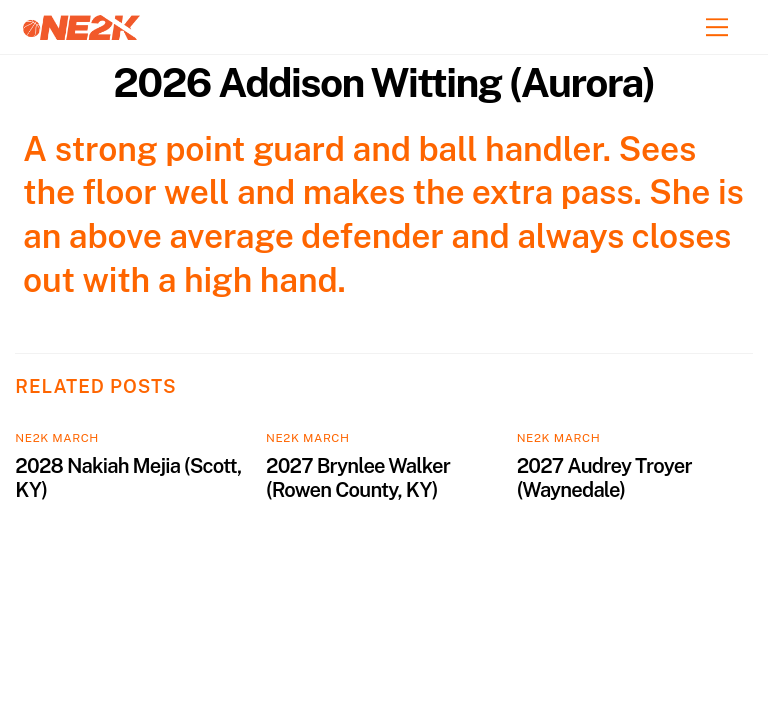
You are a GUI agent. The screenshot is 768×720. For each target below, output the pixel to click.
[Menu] (717, 27)
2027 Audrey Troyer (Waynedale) (604, 478)
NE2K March (57, 438)
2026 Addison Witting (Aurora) (383, 82)
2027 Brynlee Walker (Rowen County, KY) (358, 478)
